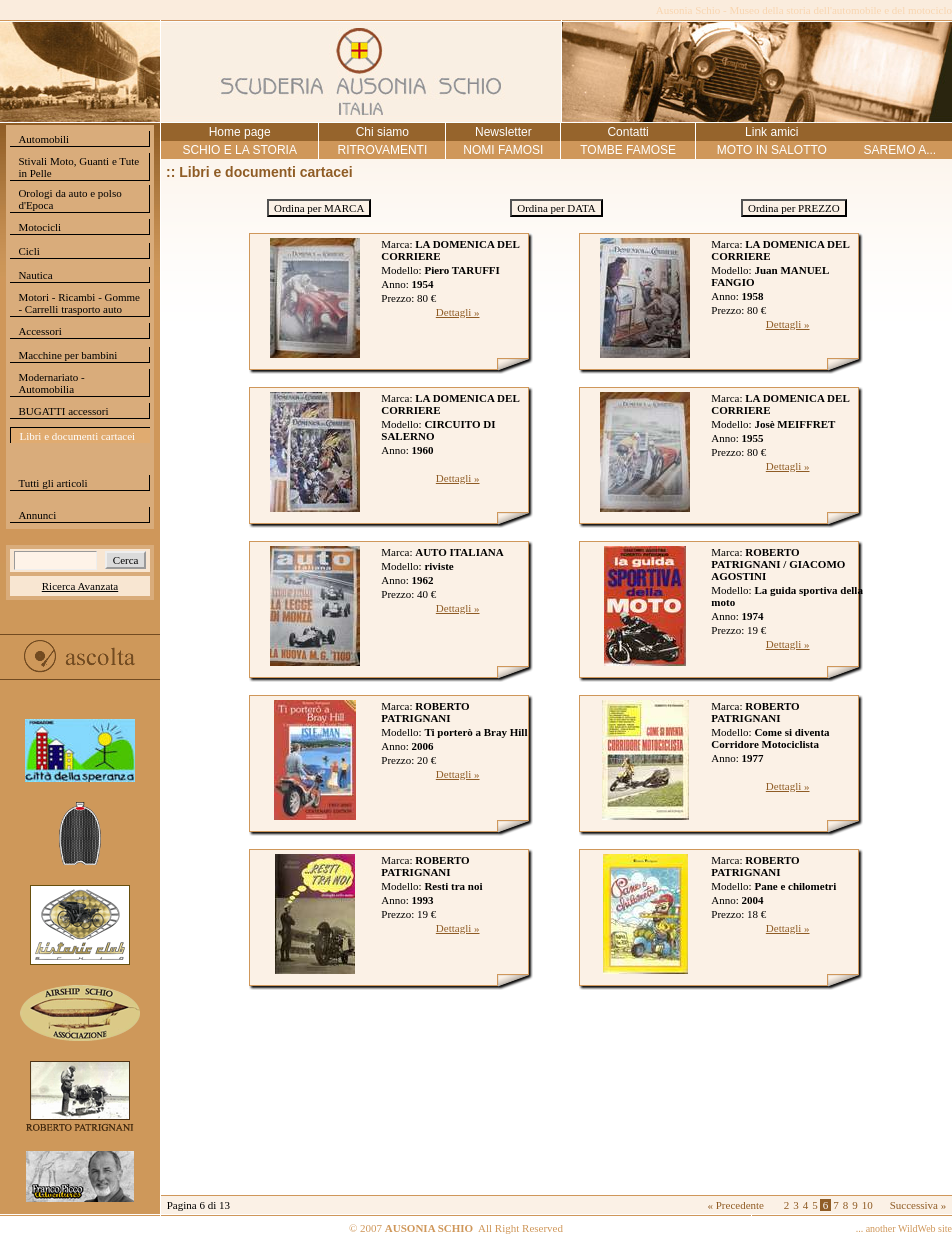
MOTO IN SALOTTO (772, 150)
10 (867, 1205)
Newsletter (503, 132)
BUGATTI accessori (63, 411)
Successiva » (918, 1205)
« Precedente (735, 1205)
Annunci (37, 515)
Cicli (28, 251)
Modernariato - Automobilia (51, 383)
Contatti (627, 132)
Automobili (43, 139)
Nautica (35, 275)
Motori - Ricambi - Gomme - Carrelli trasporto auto (79, 303)
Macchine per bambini (67, 355)
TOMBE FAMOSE (628, 150)
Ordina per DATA (556, 208)
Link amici (771, 132)
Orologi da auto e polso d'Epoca (69, 199)
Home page (240, 132)
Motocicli (39, 227)
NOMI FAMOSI (503, 150)
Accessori (39, 331)
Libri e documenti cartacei (77, 436)
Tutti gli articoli (52, 483)
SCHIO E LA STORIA (239, 150)
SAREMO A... (899, 150)
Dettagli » (458, 312)
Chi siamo (382, 132)
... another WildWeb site (904, 1228)
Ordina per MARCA (319, 208)
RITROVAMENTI (382, 150)
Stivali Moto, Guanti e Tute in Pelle (78, 167)
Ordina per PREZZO (794, 208)
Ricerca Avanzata (80, 586)
